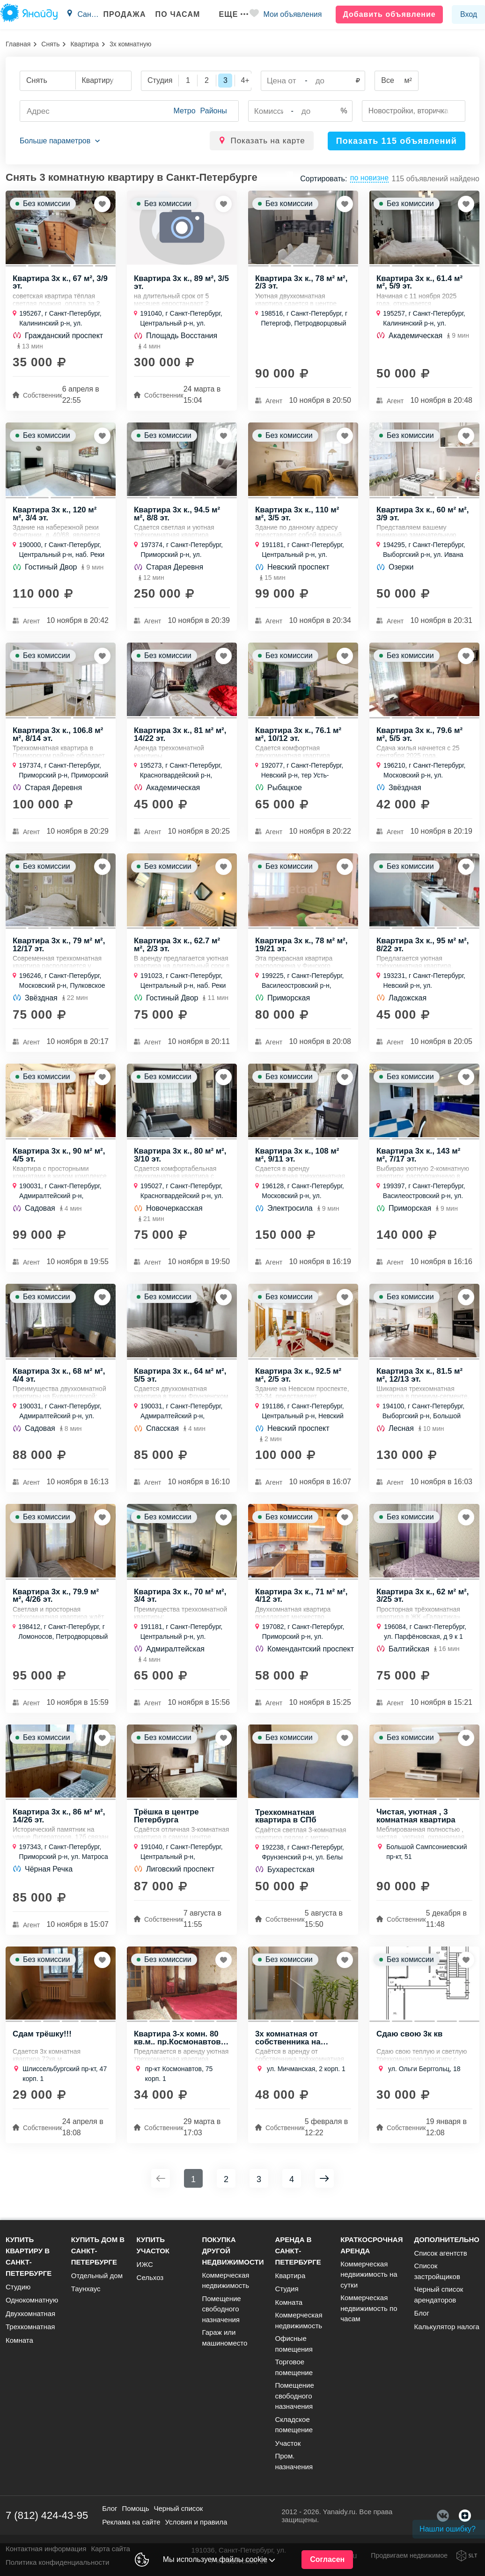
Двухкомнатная (30, 2313)
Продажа (121, 14)
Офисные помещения (293, 2343)
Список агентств (440, 2253)
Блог (421, 2313)
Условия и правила (196, 2522)
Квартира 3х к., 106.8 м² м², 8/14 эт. (58, 737)
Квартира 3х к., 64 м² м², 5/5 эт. (180, 1381)
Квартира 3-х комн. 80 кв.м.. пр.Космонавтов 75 (177, 2047)
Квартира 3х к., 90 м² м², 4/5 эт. (59, 1160)
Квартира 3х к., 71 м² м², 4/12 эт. (301, 1602)
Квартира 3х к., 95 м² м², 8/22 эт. (423, 948)
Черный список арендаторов (438, 2294)
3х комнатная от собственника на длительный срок (290, 2047)
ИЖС (145, 2264)
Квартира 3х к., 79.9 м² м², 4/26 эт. (56, 1602)
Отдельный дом (97, 2276)
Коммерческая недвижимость (225, 2280)
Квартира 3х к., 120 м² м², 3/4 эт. (55, 515)
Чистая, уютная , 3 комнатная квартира (416, 1824)
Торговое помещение (294, 2367)
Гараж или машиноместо (224, 2337)
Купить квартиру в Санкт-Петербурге (28, 2256)
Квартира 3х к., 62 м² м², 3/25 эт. (423, 1602)
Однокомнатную (32, 2300)
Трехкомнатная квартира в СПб (286, 1824)
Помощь (135, 2508)
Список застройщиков (437, 2271)
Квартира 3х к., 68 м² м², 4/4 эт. (59, 1381)
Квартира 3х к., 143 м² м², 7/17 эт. (418, 1160)
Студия (286, 2289)
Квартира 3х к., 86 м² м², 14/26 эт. (59, 1824)
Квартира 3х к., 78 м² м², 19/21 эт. (301, 948)
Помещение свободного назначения (221, 2309)
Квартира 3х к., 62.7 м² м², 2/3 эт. (177, 948)
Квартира (84, 44)
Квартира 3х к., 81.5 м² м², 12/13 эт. (419, 1381)
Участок (288, 2443)
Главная (18, 44)
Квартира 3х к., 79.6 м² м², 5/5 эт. (419, 737)
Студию (18, 2287)
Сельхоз (150, 2277)
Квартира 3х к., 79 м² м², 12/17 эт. (59, 948)
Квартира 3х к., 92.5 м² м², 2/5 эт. (298, 1381)
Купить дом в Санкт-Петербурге (98, 2250)
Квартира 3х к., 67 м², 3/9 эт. (61, 282)
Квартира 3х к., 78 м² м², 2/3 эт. (301, 282)
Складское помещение (294, 2424)
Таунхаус (86, 2289)
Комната (19, 2340)
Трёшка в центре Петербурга (166, 1824)
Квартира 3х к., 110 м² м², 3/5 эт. (297, 515)
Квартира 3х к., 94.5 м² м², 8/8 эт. (177, 515)
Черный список (178, 2508)
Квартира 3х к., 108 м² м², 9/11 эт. (297, 1160)
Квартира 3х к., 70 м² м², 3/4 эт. (180, 1602)
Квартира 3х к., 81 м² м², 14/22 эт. (180, 737)
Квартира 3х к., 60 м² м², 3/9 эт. (423, 515)
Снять (50, 44)
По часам (174, 14)
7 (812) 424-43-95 (47, 2515)
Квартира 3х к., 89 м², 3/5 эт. (182, 282)
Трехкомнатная (30, 2327)
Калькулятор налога (446, 2327)
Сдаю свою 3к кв (409, 2044)
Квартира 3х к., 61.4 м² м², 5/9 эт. (419, 282)
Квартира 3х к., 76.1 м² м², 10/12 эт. (298, 737)
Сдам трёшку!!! (42, 2044)
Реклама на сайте (131, 2522)
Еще (230, 14)
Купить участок (153, 2245)
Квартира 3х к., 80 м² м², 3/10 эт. (180, 1160)
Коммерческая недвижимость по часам (368, 2308)
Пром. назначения (294, 2461)
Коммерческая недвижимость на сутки (368, 2274)
